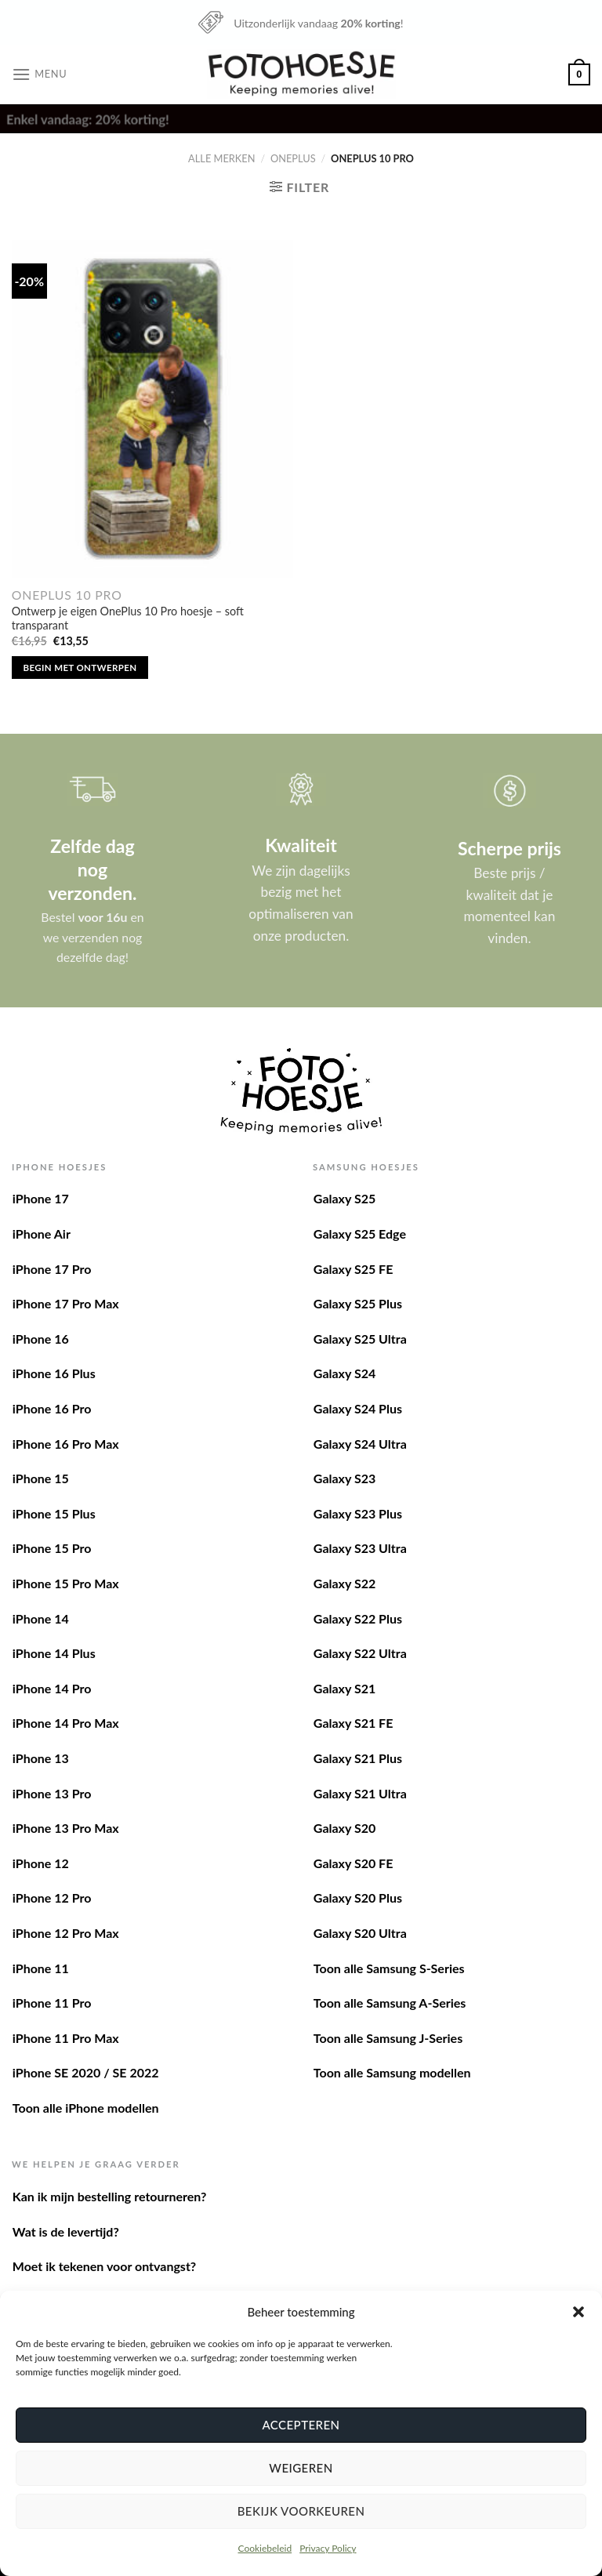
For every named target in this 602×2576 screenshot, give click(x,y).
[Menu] (39, 74)
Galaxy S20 (344, 1827)
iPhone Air (42, 1233)
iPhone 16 (41, 1338)
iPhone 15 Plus (54, 1513)
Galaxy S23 (344, 1478)
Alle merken (221, 158)
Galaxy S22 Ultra (360, 1652)
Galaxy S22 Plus (358, 1618)
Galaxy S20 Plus (358, 1897)
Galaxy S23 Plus (358, 1513)
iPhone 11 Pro (52, 2002)
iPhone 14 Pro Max (66, 1722)
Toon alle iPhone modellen (86, 2107)
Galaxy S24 (344, 1373)
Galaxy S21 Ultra (360, 1793)
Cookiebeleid (265, 2548)
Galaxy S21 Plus (358, 1758)
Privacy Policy (327, 2548)
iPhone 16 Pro (52, 1408)
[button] (578, 2312)
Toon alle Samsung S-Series (389, 1968)
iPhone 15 (41, 1478)
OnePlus (293, 158)
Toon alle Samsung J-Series (388, 2037)
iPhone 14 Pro (52, 1688)
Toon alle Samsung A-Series (390, 2002)
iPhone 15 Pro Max (66, 1583)
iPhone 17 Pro (52, 1268)
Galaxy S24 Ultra (360, 1443)
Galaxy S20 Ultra (360, 1932)
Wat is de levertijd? (66, 2231)
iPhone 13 (41, 1758)
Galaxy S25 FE (353, 1268)
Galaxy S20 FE (353, 1863)
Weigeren (300, 2468)
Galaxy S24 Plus (358, 1408)
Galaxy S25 (344, 1198)
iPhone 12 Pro (52, 1897)
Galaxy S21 (344, 1688)
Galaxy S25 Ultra (360, 1338)
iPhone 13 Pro (52, 1793)
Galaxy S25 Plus (358, 1303)
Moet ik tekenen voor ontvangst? (104, 2266)
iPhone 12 (41, 1863)
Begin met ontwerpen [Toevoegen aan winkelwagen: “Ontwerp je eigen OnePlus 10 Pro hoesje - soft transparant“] (80, 667)
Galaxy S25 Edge (360, 1233)
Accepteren (300, 2425)
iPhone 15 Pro (52, 1547)
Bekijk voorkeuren (301, 2511)
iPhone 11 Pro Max (66, 2037)
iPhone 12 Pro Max (66, 1932)
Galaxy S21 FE (353, 1722)
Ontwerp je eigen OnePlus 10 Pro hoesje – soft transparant (128, 618)
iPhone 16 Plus (54, 1373)
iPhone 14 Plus (54, 1652)
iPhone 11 (41, 1968)
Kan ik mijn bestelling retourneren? (110, 2196)
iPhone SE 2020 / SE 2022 (86, 2072)
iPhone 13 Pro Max (66, 1827)
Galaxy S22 (344, 1583)
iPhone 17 (41, 1198)
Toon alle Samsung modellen (392, 2072)
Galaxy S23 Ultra (360, 1547)
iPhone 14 (41, 1618)
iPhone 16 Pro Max (66, 1443)
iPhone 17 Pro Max (66, 1303)
